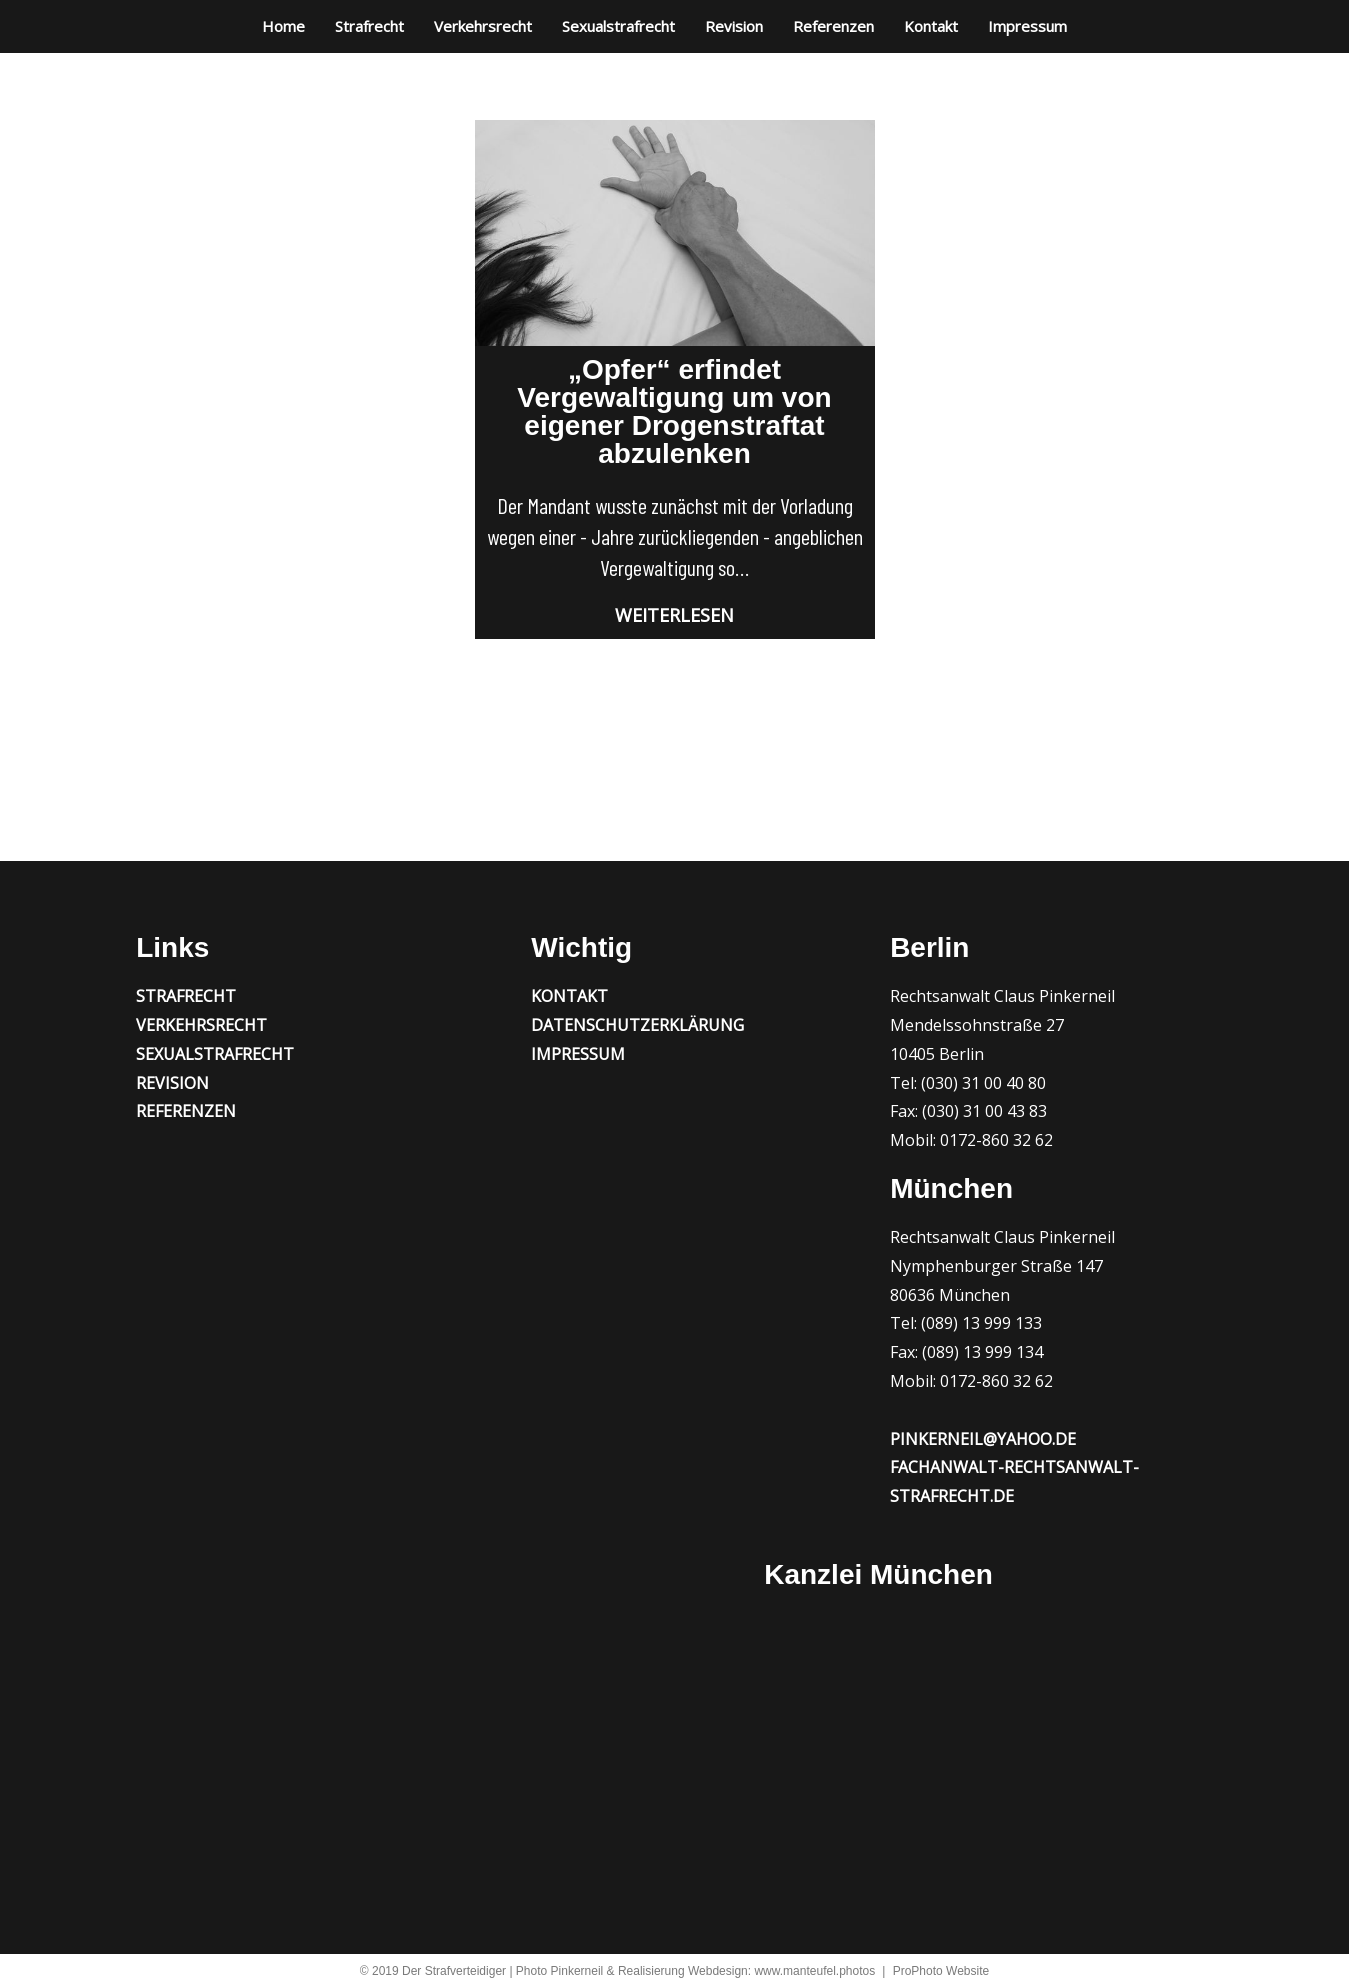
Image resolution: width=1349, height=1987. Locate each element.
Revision (734, 26)
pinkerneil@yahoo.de (983, 1439)
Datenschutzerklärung (637, 1025)
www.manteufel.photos (814, 1971)
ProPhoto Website (941, 1971)
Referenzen (833, 26)
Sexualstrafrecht (618, 26)
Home (283, 26)
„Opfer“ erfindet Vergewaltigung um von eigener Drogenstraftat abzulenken (674, 411)
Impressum (1027, 26)
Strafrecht (369, 26)
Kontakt (931, 26)
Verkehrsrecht (483, 26)
